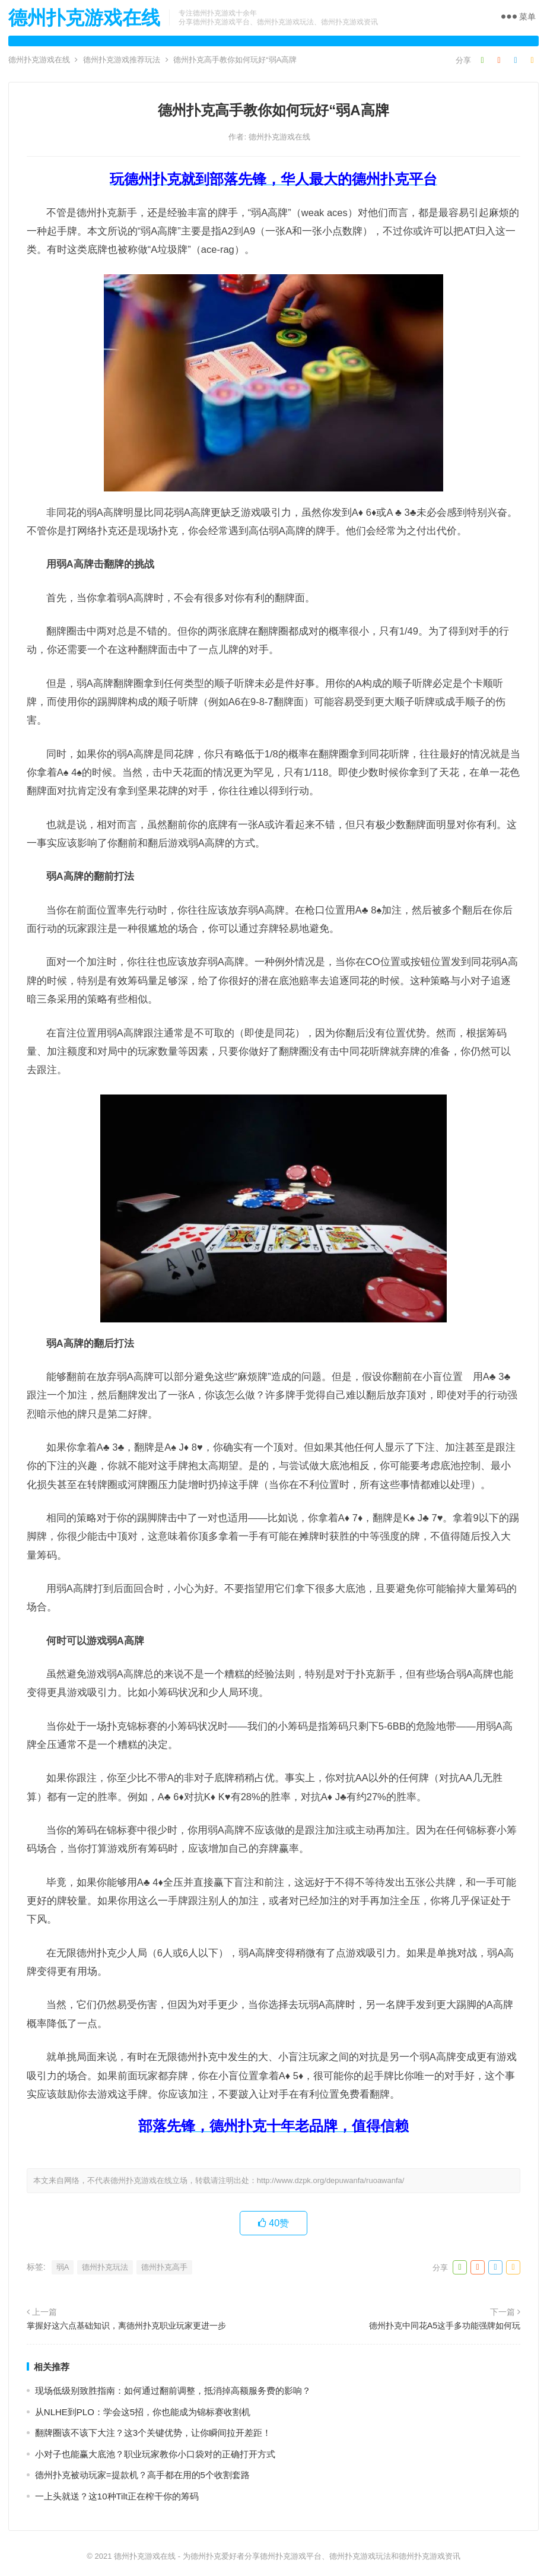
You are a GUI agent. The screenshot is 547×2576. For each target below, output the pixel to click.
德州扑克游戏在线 (84, 17)
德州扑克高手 (164, 2267)
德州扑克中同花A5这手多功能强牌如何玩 (444, 2325)
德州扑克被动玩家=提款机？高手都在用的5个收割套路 (142, 2475)
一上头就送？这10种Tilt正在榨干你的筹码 (117, 2496)
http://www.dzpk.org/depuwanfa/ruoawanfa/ (331, 2180)
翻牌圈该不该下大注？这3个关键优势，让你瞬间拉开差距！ (153, 2433)
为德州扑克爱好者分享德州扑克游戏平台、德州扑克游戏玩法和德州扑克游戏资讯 (321, 2556)
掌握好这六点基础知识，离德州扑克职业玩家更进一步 (126, 2325)
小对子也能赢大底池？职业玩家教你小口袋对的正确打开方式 (155, 2454)
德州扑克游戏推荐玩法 (121, 59)
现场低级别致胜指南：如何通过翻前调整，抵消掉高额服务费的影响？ (173, 2390)
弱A (62, 2267)
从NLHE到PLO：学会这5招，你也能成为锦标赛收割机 (142, 2412)
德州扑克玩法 (105, 2267)
